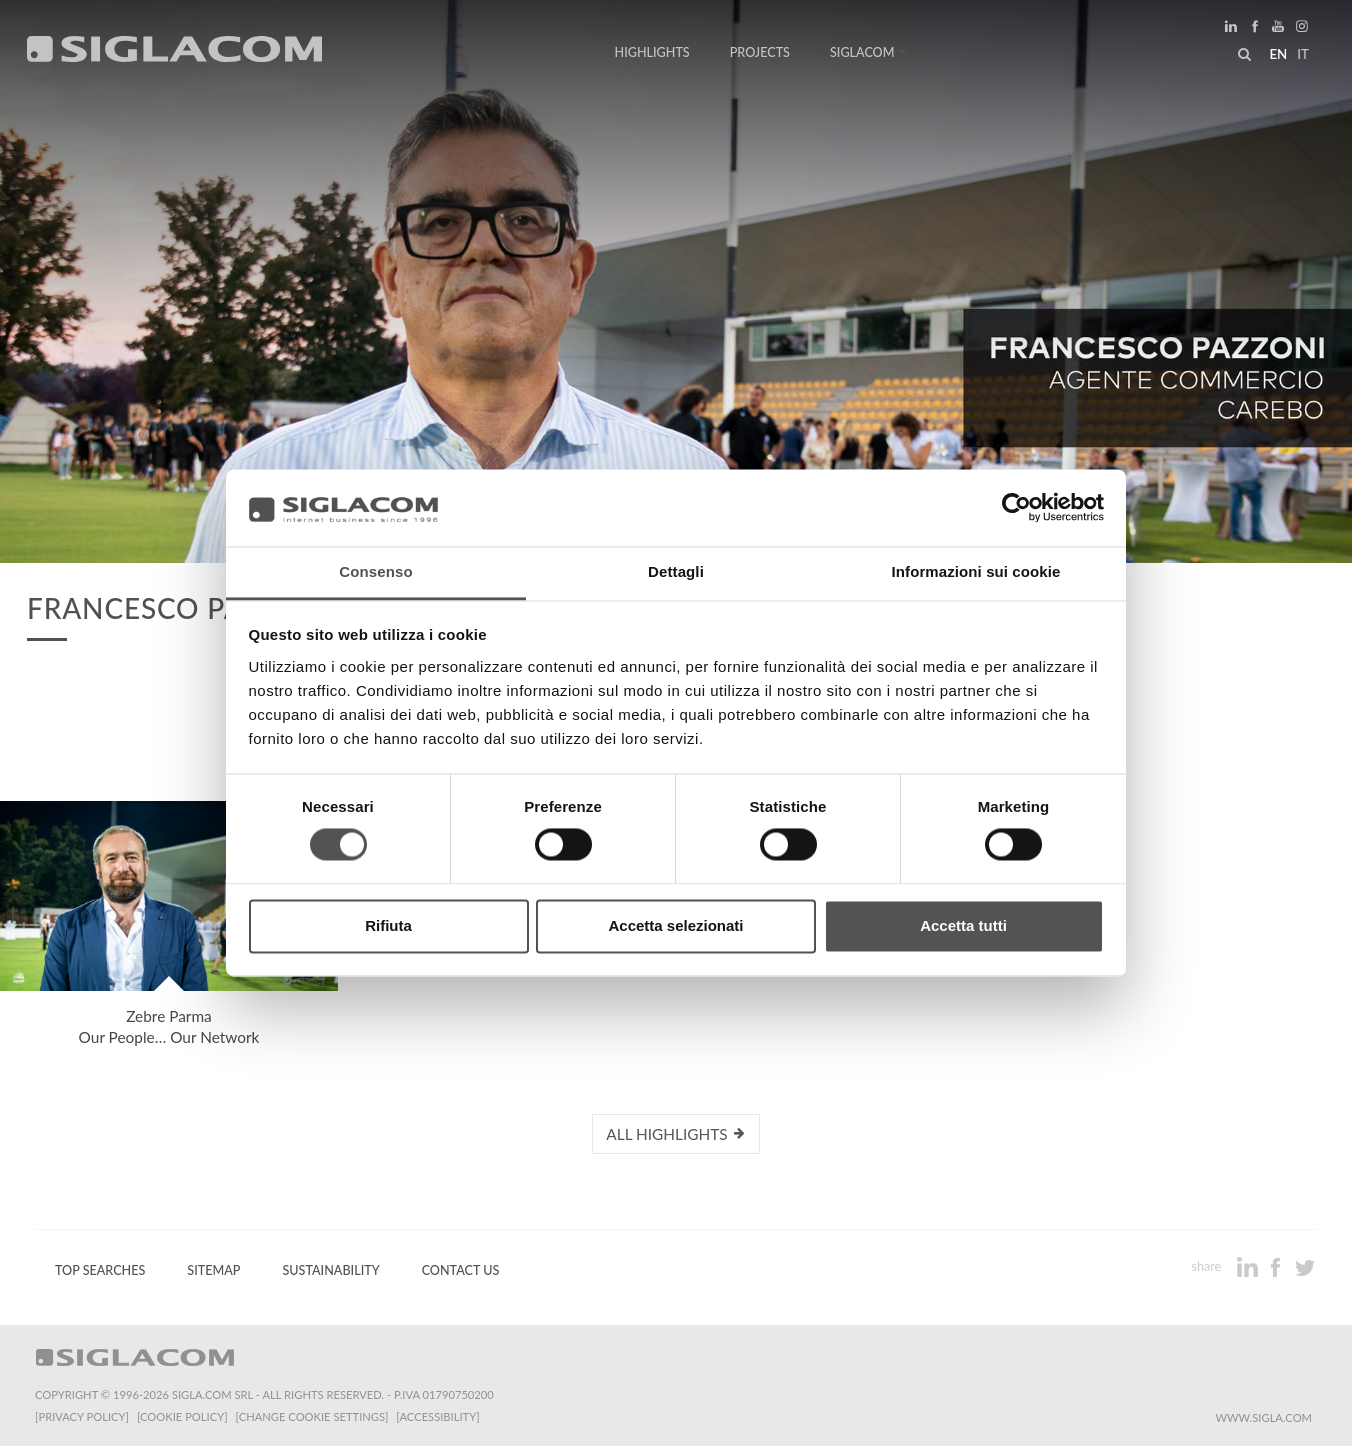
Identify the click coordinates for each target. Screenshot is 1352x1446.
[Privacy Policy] (82, 1416)
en (1278, 54)
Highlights (652, 52)
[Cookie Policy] (182, 1416)
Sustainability (330, 1270)
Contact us (461, 1270)
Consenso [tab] (375, 571)
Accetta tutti (963, 925)
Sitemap (213, 1270)
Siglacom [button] (869, 52)
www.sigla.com (1263, 1417)
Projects (760, 52)
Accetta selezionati (675, 925)
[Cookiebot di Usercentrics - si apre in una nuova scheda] (1016, 508)
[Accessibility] (437, 1416)
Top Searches (100, 1270)
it (1303, 54)
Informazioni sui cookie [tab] (976, 571)
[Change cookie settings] (312, 1416)
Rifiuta (388, 925)
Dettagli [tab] (676, 571)
